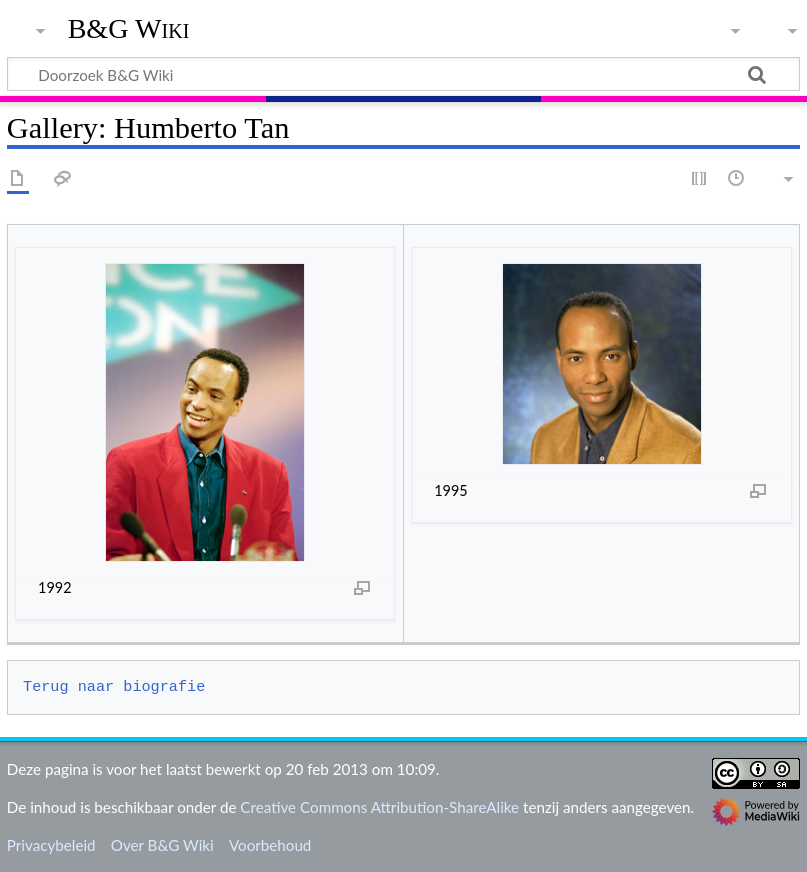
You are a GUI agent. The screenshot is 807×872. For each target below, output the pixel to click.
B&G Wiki (129, 29)
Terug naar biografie (114, 687)
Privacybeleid (51, 845)
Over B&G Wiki (162, 845)
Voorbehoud (270, 845)
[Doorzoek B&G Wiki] (403, 74)
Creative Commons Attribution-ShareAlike (379, 807)
